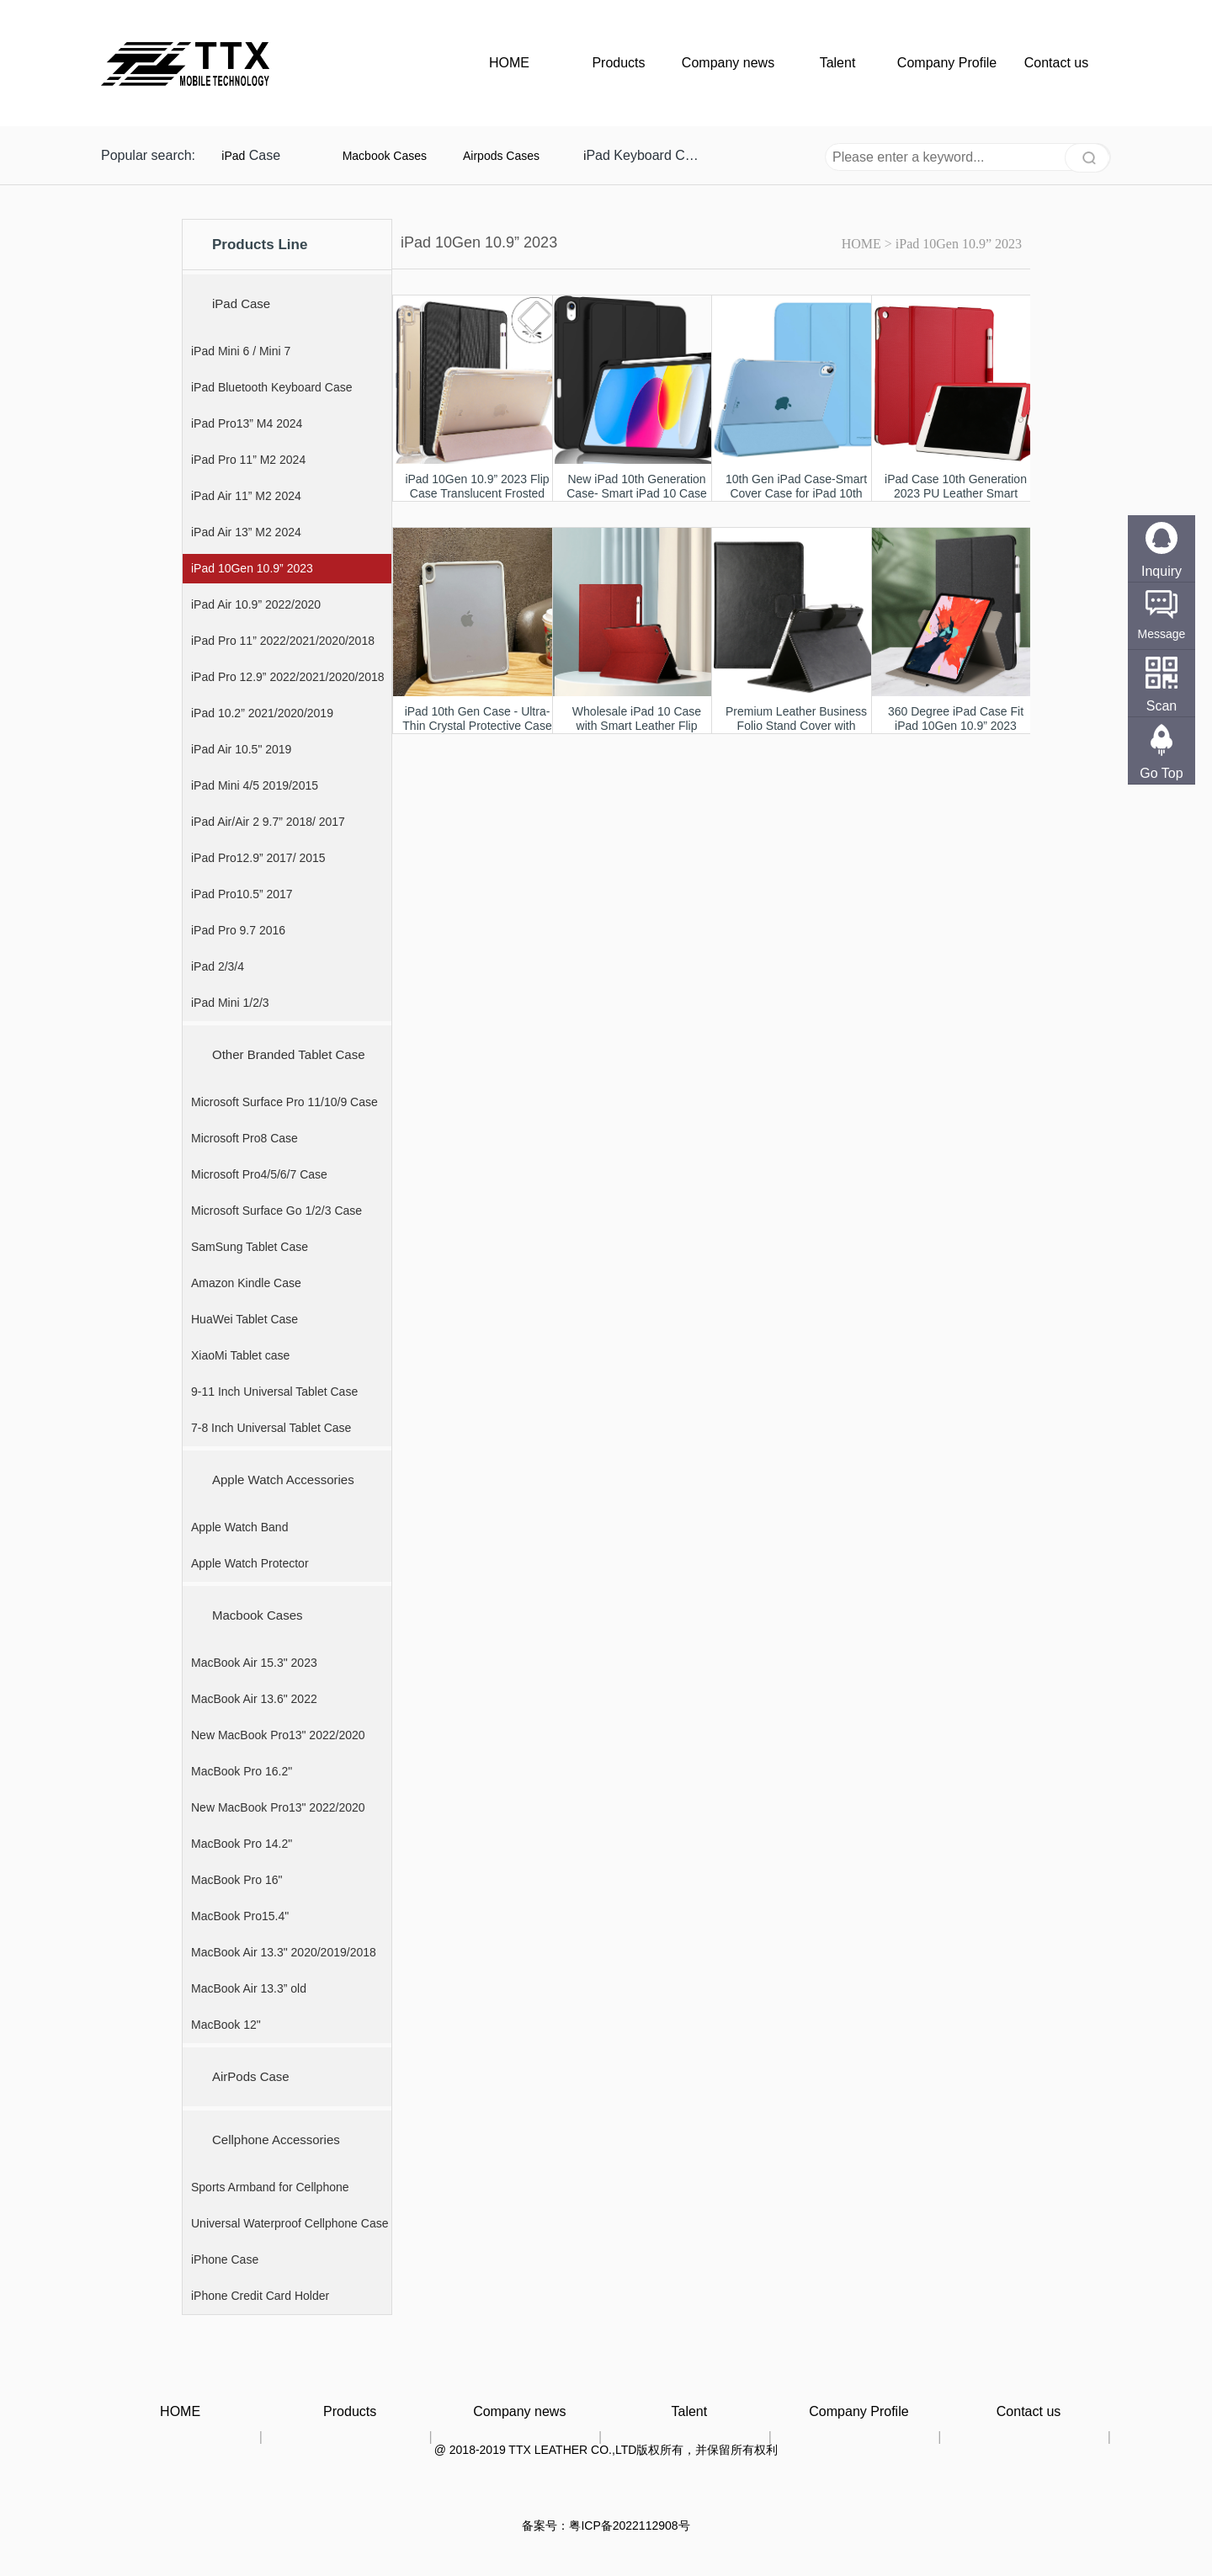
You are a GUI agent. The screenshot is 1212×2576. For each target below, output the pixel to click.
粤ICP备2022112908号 (629, 2525)
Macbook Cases (385, 155)
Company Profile (947, 63)
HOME (509, 63)
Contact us (1056, 63)
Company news (728, 63)
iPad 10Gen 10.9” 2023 (959, 244)
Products (618, 63)
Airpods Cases (501, 155)
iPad (233, 155)
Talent (838, 63)
